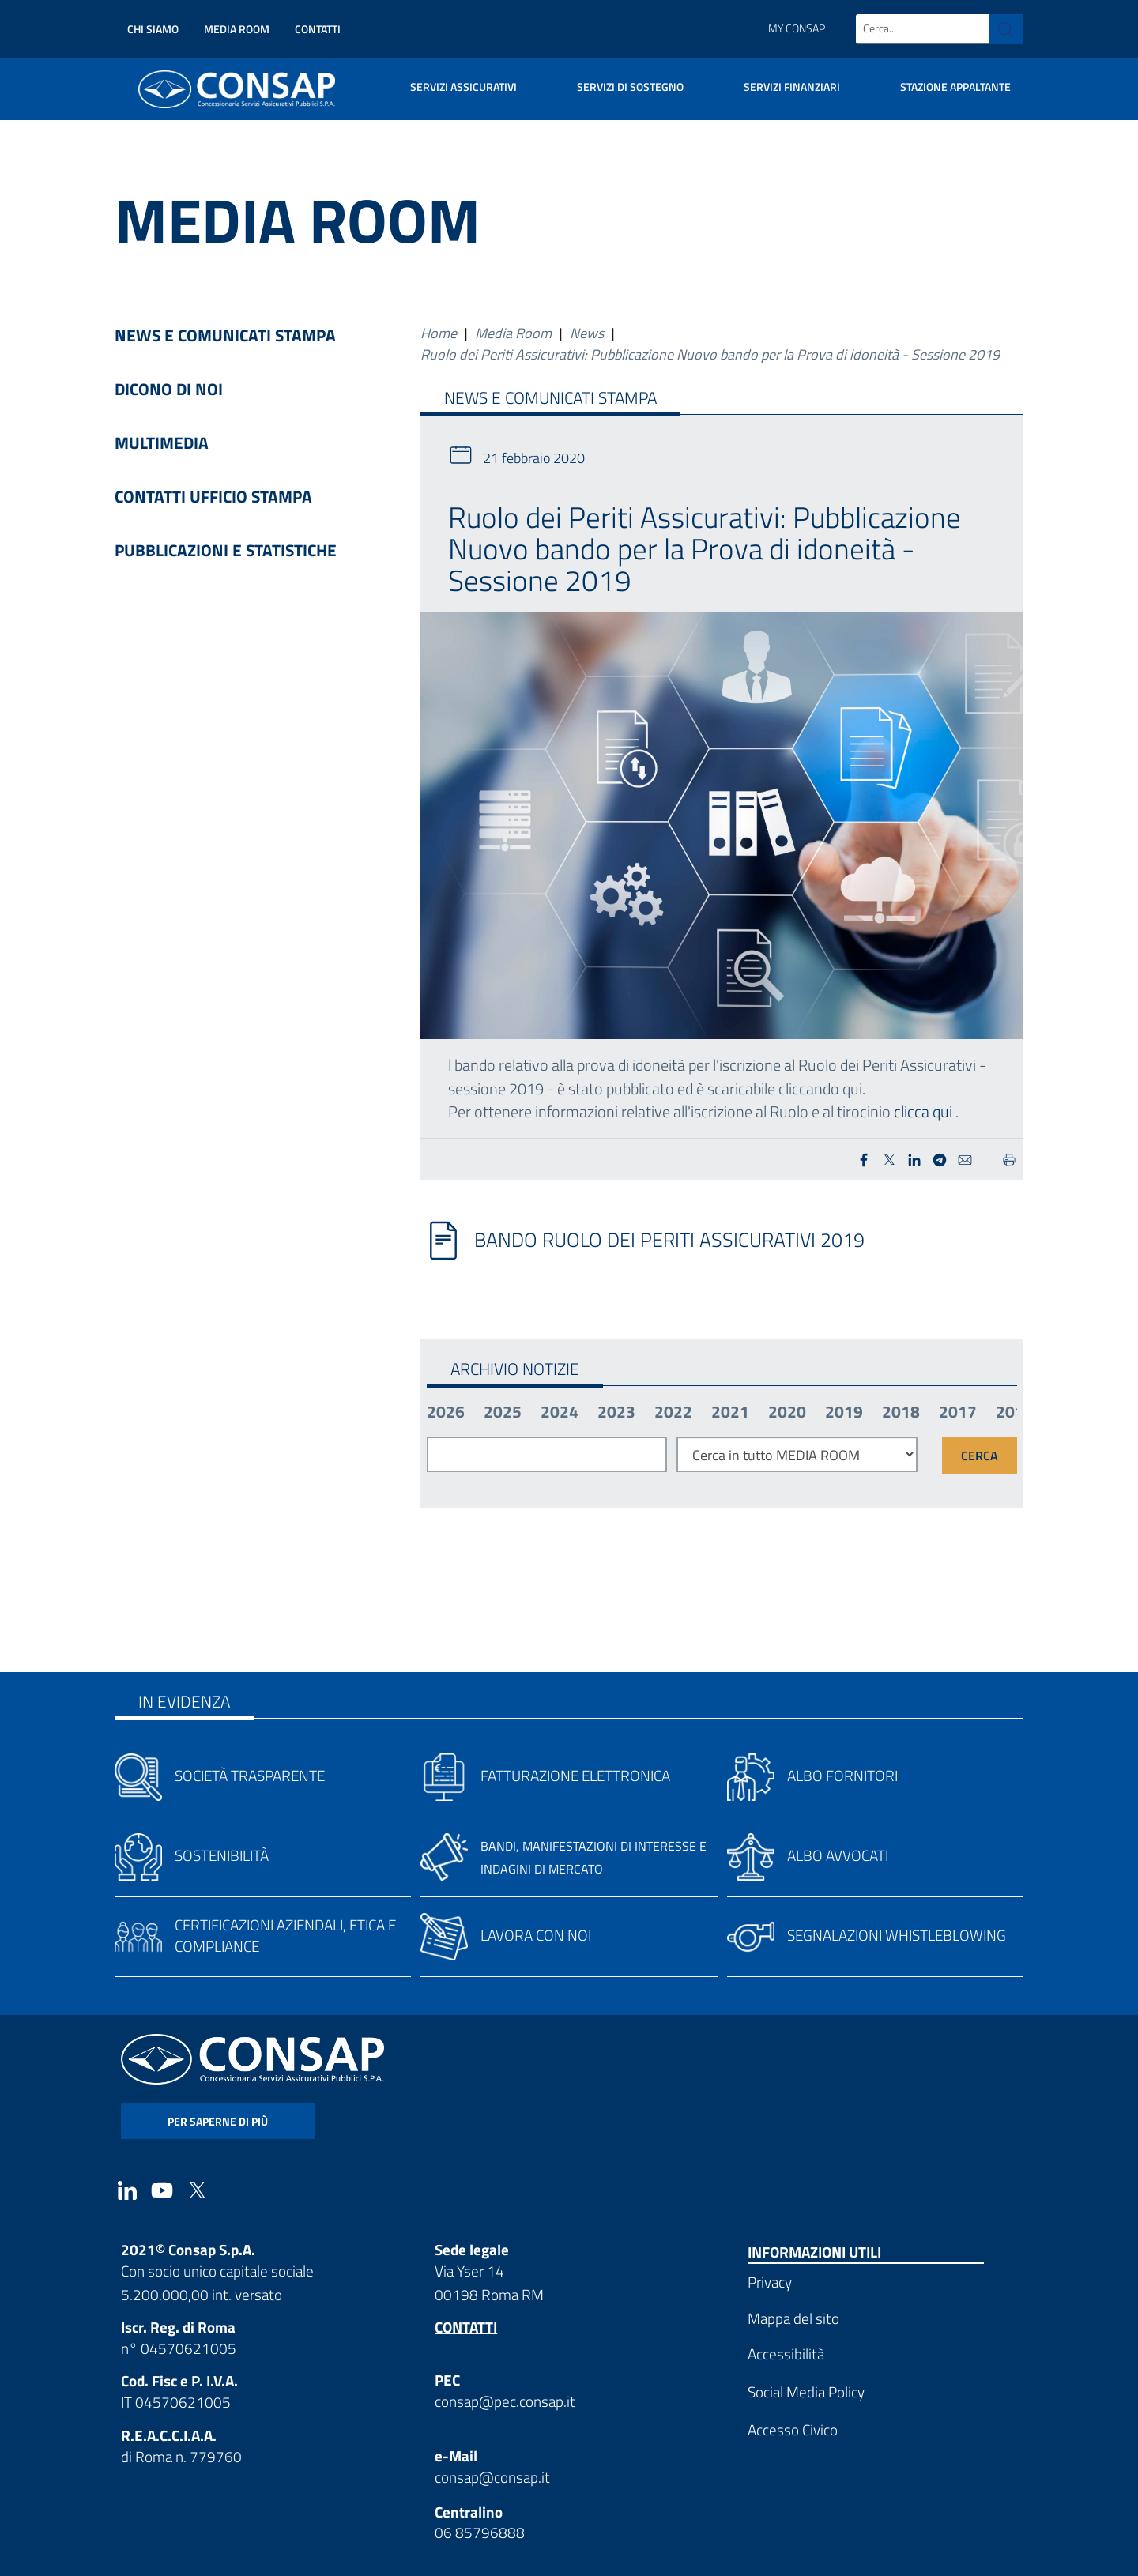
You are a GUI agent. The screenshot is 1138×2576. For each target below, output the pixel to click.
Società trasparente (250, 1775)
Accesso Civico (793, 2429)
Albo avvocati (837, 1854)
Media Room (236, 29)
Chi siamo (153, 29)
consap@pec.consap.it (505, 2401)
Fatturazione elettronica (575, 1775)
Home (438, 333)
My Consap (796, 28)
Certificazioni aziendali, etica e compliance (285, 1935)
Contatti (318, 29)
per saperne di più (218, 2121)
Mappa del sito (793, 2318)
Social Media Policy (806, 2391)
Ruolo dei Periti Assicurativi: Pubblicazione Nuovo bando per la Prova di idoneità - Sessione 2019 (710, 354)
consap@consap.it (492, 2476)
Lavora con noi (535, 1934)
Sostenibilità (222, 1854)
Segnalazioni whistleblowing (896, 1934)
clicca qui (923, 1111)
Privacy (770, 2281)
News (587, 333)
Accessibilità (786, 2353)
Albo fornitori (842, 1775)
